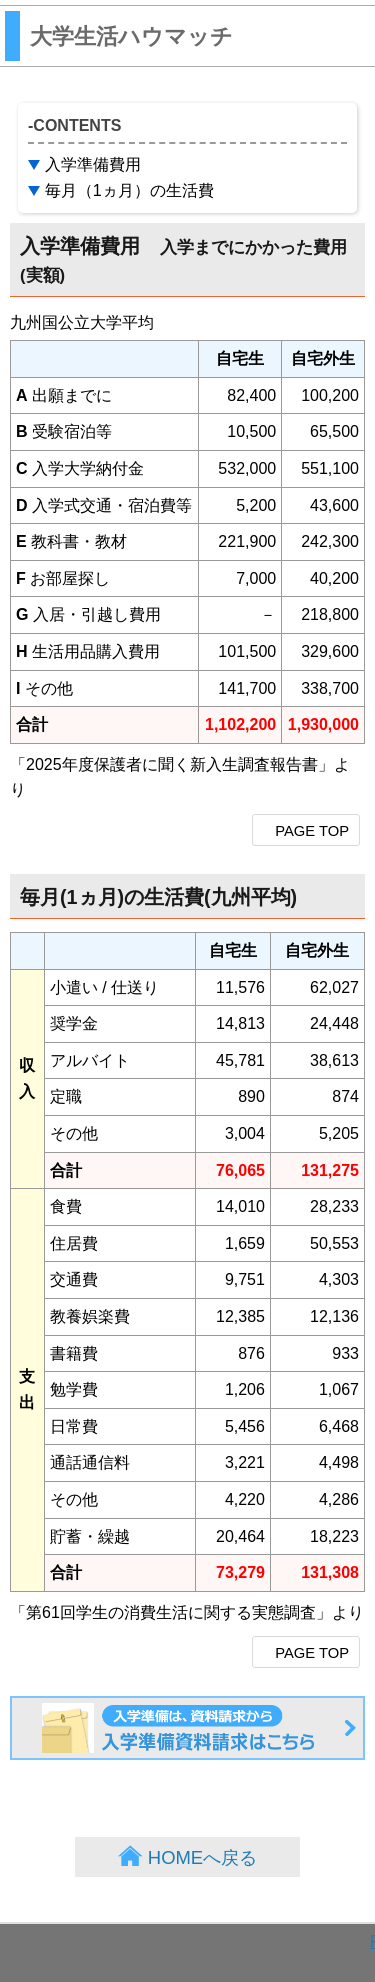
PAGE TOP (312, 831)
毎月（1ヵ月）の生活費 (129, 190)
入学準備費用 (93, 164)
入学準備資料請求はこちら (364, 1710)
